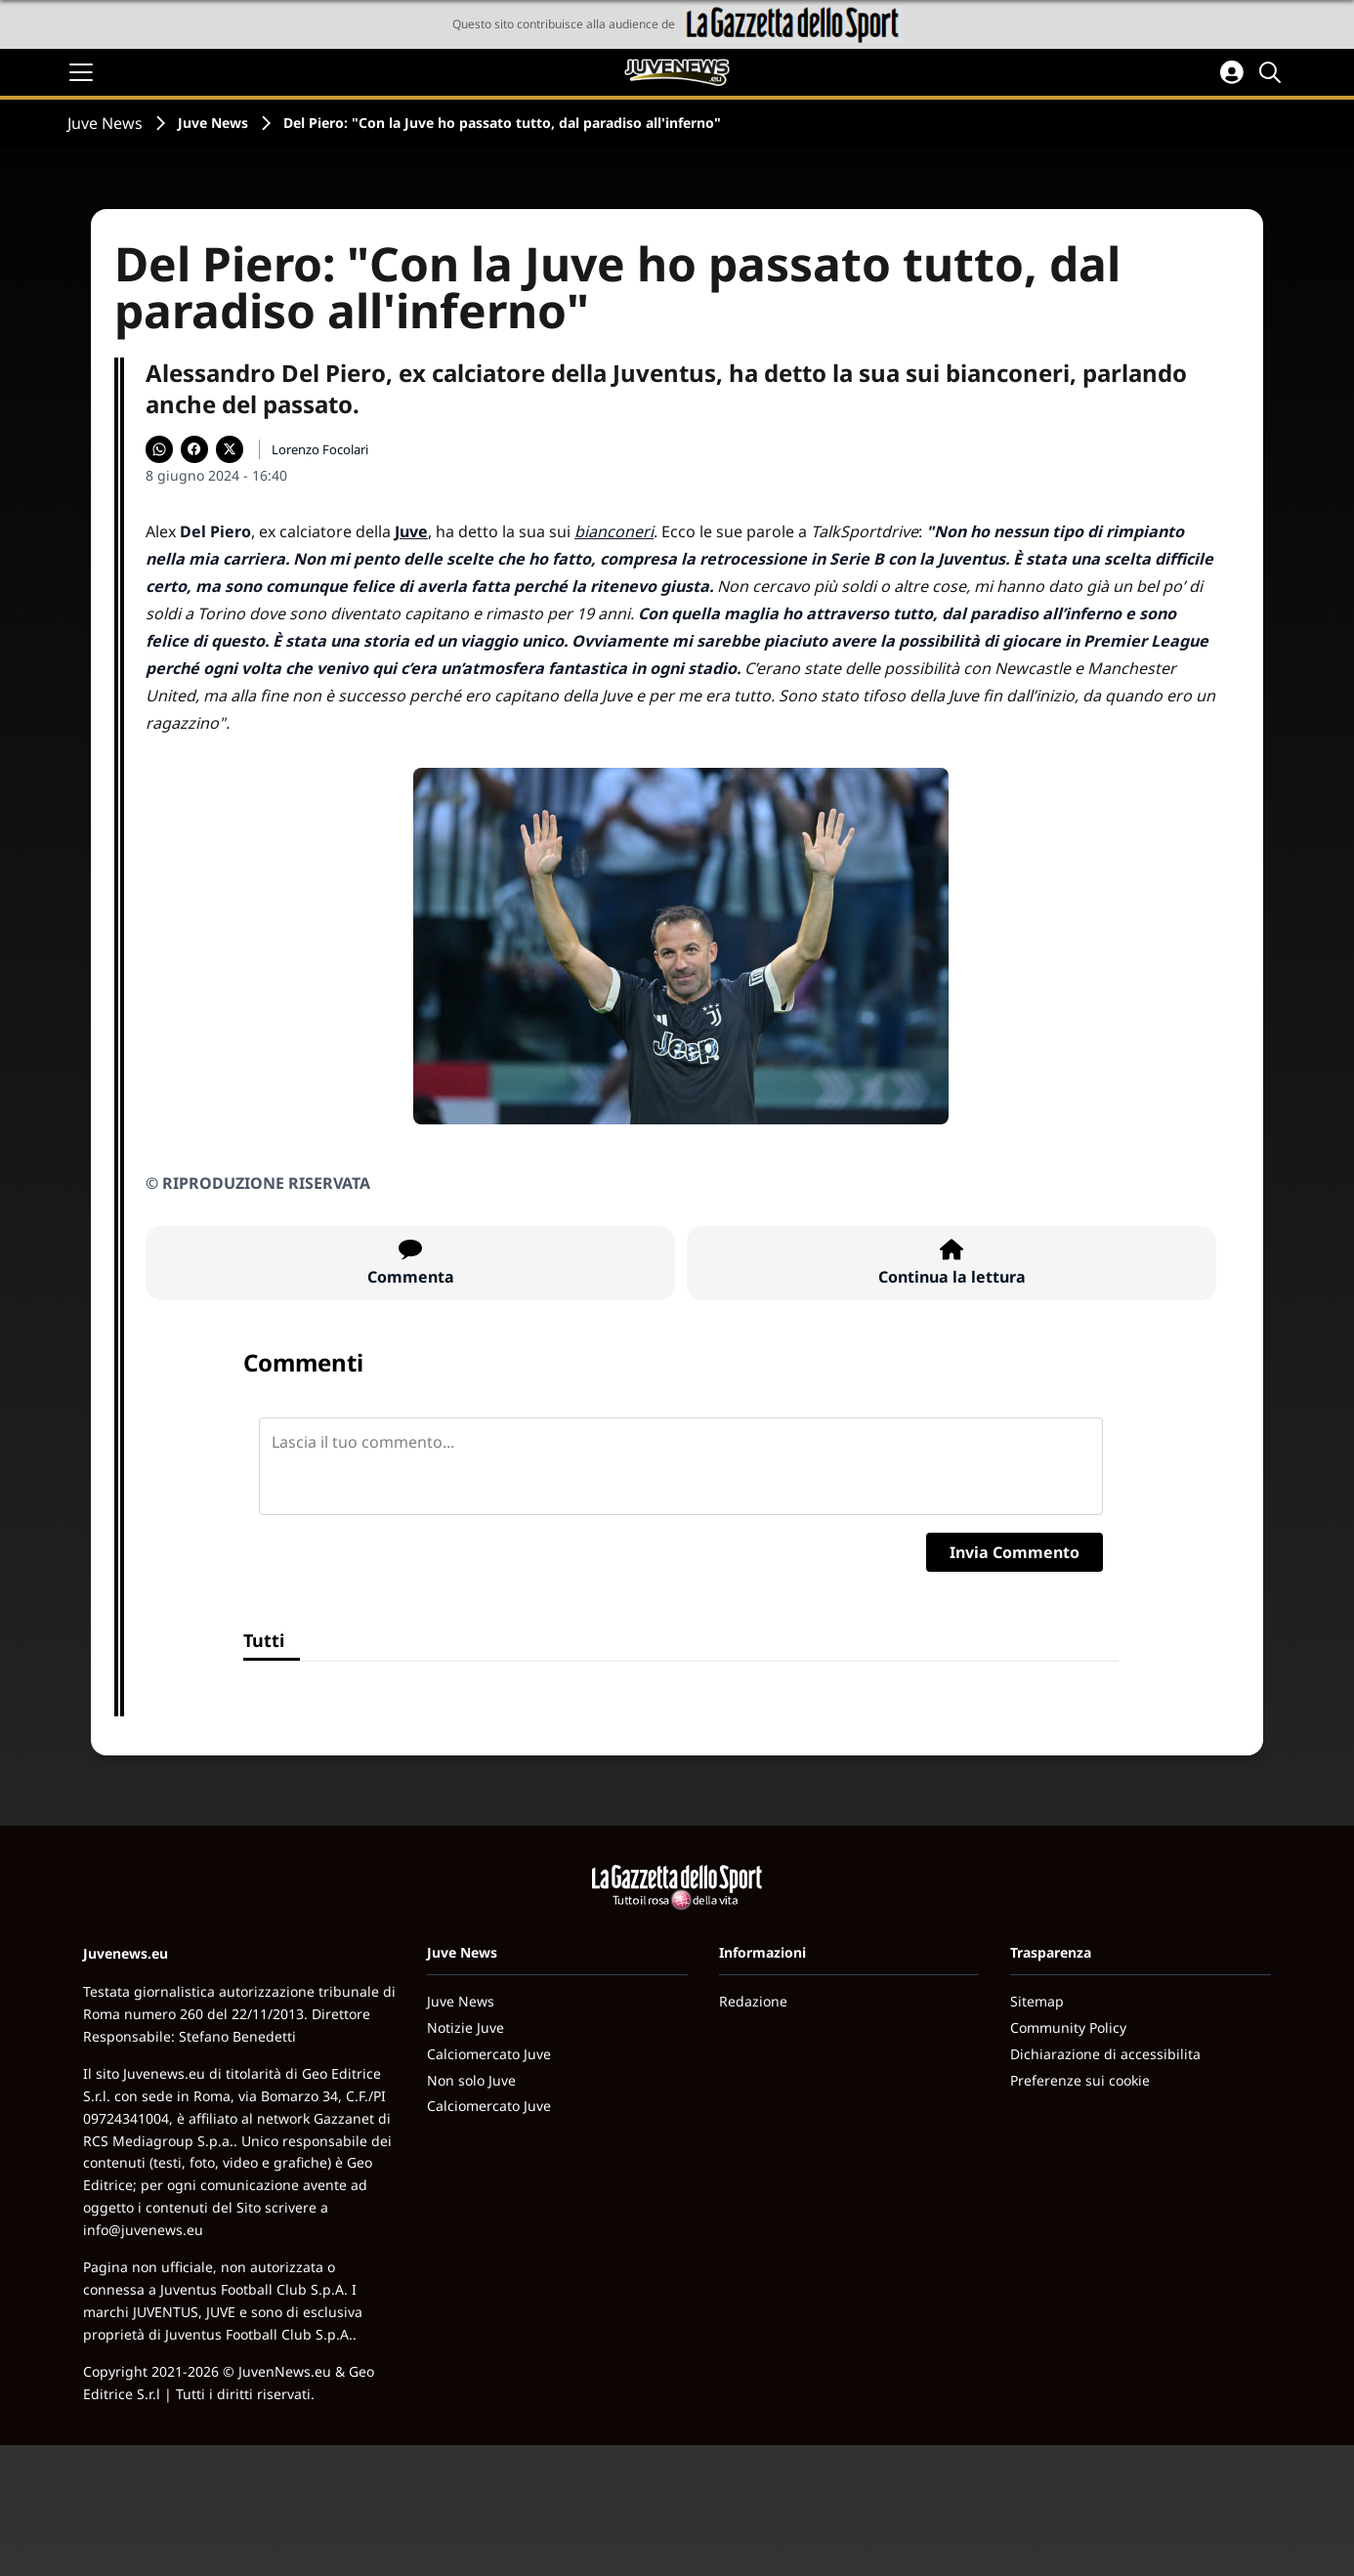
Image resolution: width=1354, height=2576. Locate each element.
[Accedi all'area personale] (1232, 72)
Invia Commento (1014, 1552)
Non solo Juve (471, 2080)
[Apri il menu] (81, 72)
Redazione (753, 2001)
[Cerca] (1273, 72)
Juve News (105, 123)
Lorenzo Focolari (320, 449)
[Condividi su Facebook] (194, 449)
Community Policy (1068, 2027)
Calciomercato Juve (489, 2054)
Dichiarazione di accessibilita (1105, 2054)
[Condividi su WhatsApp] (159, 449)
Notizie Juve (465, 2027)
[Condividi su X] (229, 449)
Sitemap (1037, 2001)
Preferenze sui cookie (1080, 2080)
